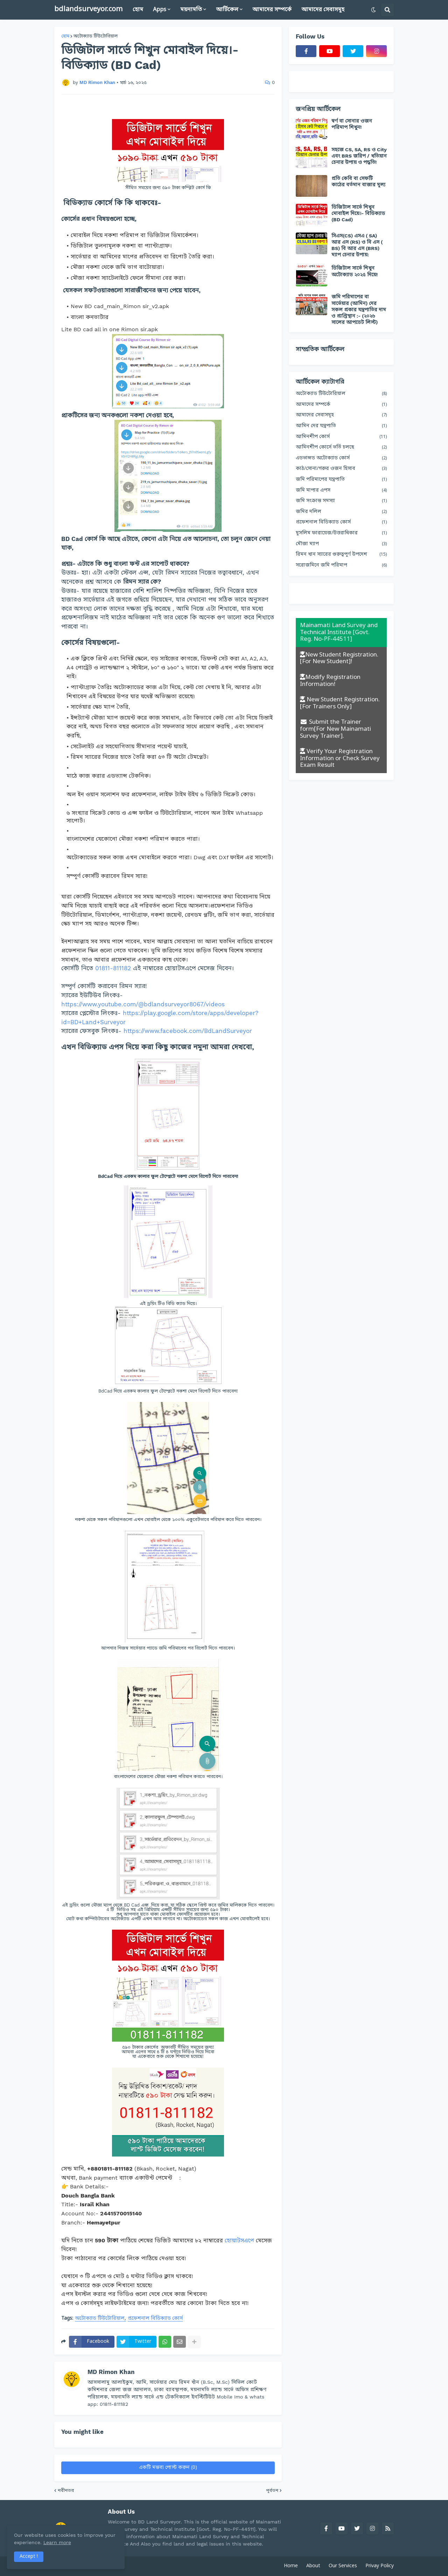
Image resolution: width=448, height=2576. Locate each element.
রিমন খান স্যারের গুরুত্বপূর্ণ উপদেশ (341, 554)
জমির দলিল (341, 512)
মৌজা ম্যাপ (341, 544)
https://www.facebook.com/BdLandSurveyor (188, 1030)
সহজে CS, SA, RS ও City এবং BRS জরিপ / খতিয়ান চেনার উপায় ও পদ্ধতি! (359, 156)
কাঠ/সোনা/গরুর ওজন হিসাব (341, 469)
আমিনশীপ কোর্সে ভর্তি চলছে (341, 447)
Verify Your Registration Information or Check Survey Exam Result (340, 758)
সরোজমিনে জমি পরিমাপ (341, 565)
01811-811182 (113, 968)
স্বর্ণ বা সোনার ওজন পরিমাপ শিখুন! (351, 124)
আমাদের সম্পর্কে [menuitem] (272, 10)
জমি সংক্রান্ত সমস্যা (341, 501)
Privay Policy (379, 2566)
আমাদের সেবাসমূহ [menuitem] (322, 10)
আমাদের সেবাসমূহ (341, 415)
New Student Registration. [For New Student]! (339, 658)
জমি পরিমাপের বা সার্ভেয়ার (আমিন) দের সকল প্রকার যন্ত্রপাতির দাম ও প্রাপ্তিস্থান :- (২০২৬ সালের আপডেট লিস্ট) (358, 309)
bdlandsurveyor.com (88, 9)
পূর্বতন (272, 2490)
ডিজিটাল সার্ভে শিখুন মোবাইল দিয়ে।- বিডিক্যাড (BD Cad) (358, 213)
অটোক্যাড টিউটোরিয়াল (96, 36)
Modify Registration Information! (330, 680)
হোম (65, 36)
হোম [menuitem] (138, 10)
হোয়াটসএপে (239, 2240)
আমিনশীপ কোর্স (341, 437)
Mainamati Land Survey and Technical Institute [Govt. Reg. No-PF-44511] (339, 632)
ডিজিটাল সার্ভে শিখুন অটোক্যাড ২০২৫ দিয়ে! (354, 271)
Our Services (343, 2566)
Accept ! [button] (29, 2556)
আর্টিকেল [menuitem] (227, 10)
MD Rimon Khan (111, 2371)
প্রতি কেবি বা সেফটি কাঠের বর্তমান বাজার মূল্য (358, 181)
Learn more (69, 2542)
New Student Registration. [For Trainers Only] (340, 703)
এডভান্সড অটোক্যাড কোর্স (341, 458)
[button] (373, 10)
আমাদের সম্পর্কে (341, 405)
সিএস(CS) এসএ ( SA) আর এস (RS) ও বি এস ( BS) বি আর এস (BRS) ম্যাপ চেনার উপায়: (357, 245)
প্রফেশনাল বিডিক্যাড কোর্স (155, 2318)
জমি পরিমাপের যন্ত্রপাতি (341, 480)
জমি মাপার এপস (341, 490)
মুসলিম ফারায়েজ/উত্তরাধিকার (341, 533)
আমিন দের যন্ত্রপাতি (341, 426)
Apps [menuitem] (159, 10)
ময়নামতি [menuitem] (191, 10)
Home (291, 2566)
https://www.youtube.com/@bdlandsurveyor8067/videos (143, 1004)
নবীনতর (66, 2490)
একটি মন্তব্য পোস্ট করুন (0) (168, 2467)
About (313, 2566)
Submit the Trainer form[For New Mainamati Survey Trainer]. (335, 729)
